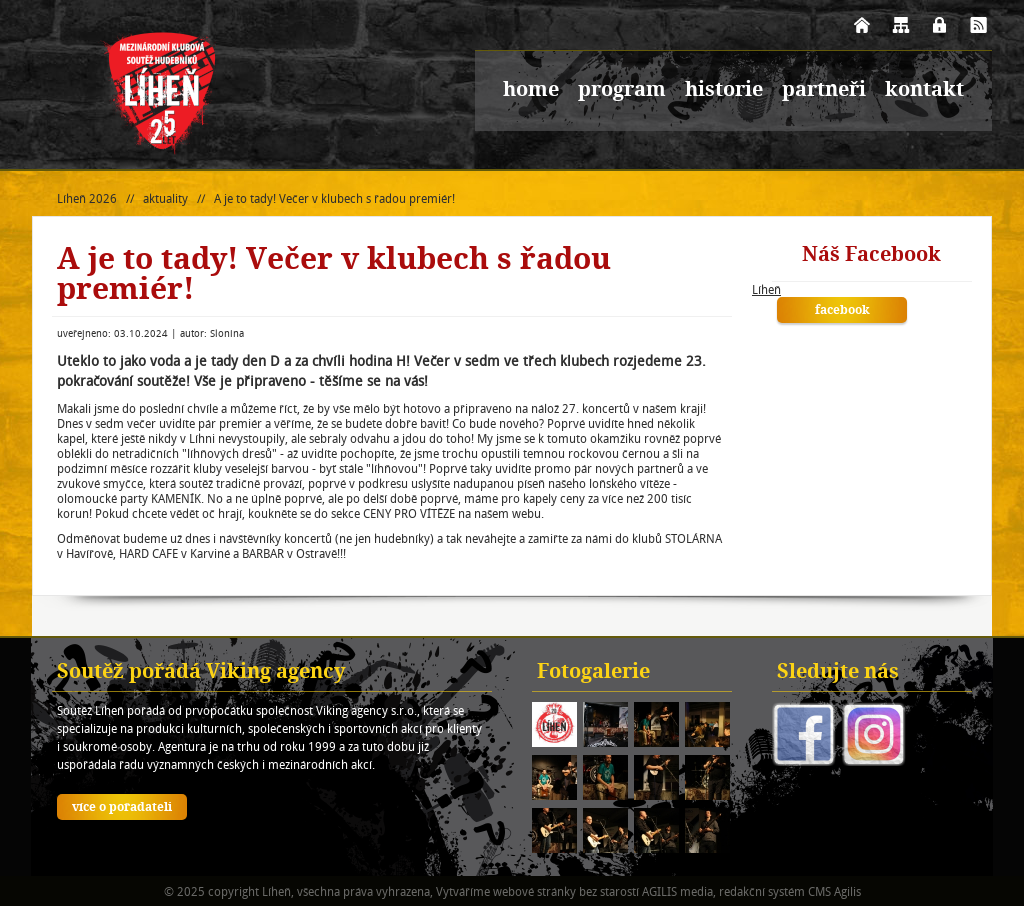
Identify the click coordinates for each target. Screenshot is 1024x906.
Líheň (766, 289)
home (531, 91)
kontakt (924, 91)
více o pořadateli (122, 808)
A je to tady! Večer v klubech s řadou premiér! (334, 198)
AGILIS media (677, 891)
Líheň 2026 (87, 198)
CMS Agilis (834, 891)
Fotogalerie (593, 673)
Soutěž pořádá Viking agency (201, 673)
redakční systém (762, 891)
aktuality (165, 198)
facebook (842, 311)
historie (724, 91)
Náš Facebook (871, 256)
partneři (824, 91)
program (622, 91)
